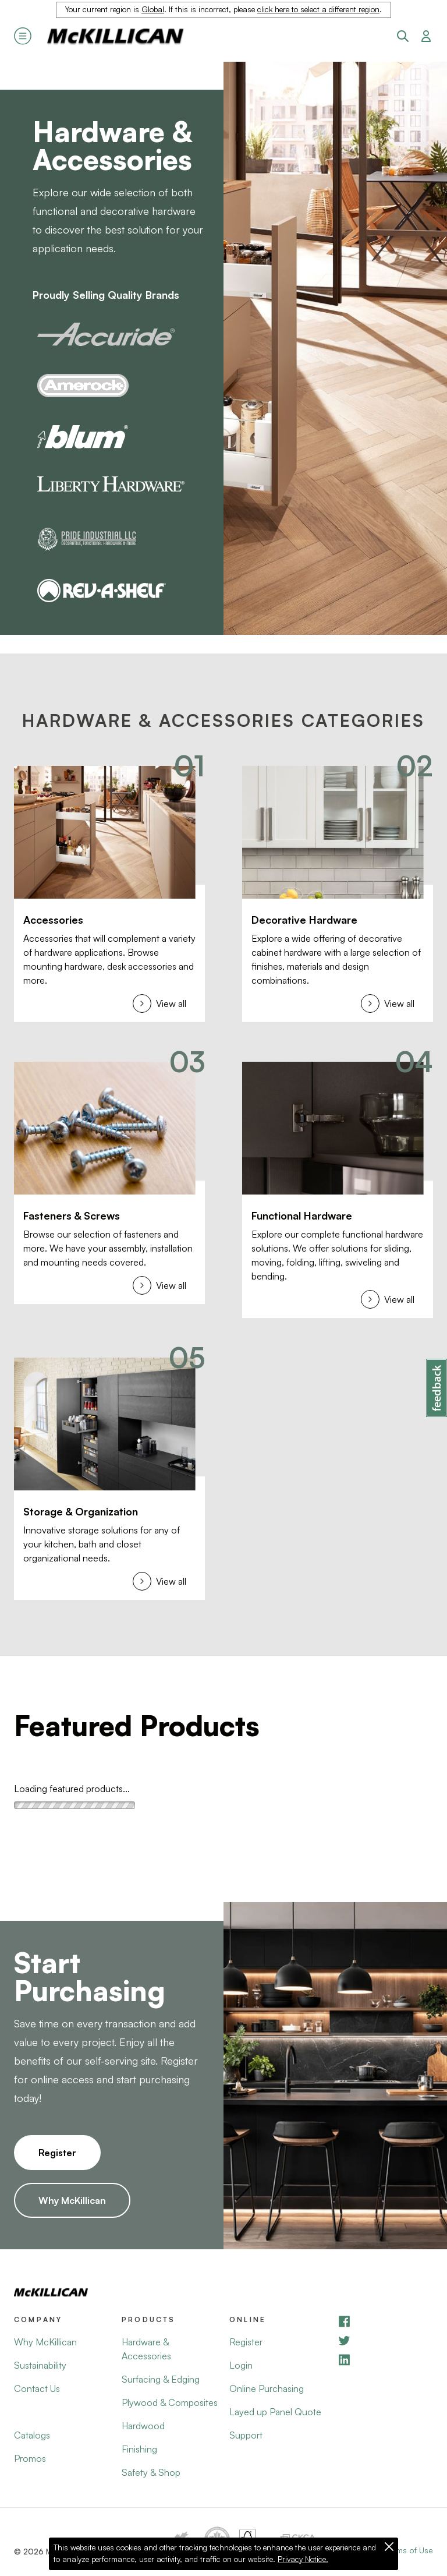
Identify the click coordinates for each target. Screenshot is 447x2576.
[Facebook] (385, 2321)
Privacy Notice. (303, 2559)
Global (152, 9)
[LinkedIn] (385, 2359)
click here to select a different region (318, 9)
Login (241, 2365)
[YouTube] (385, 2340)
